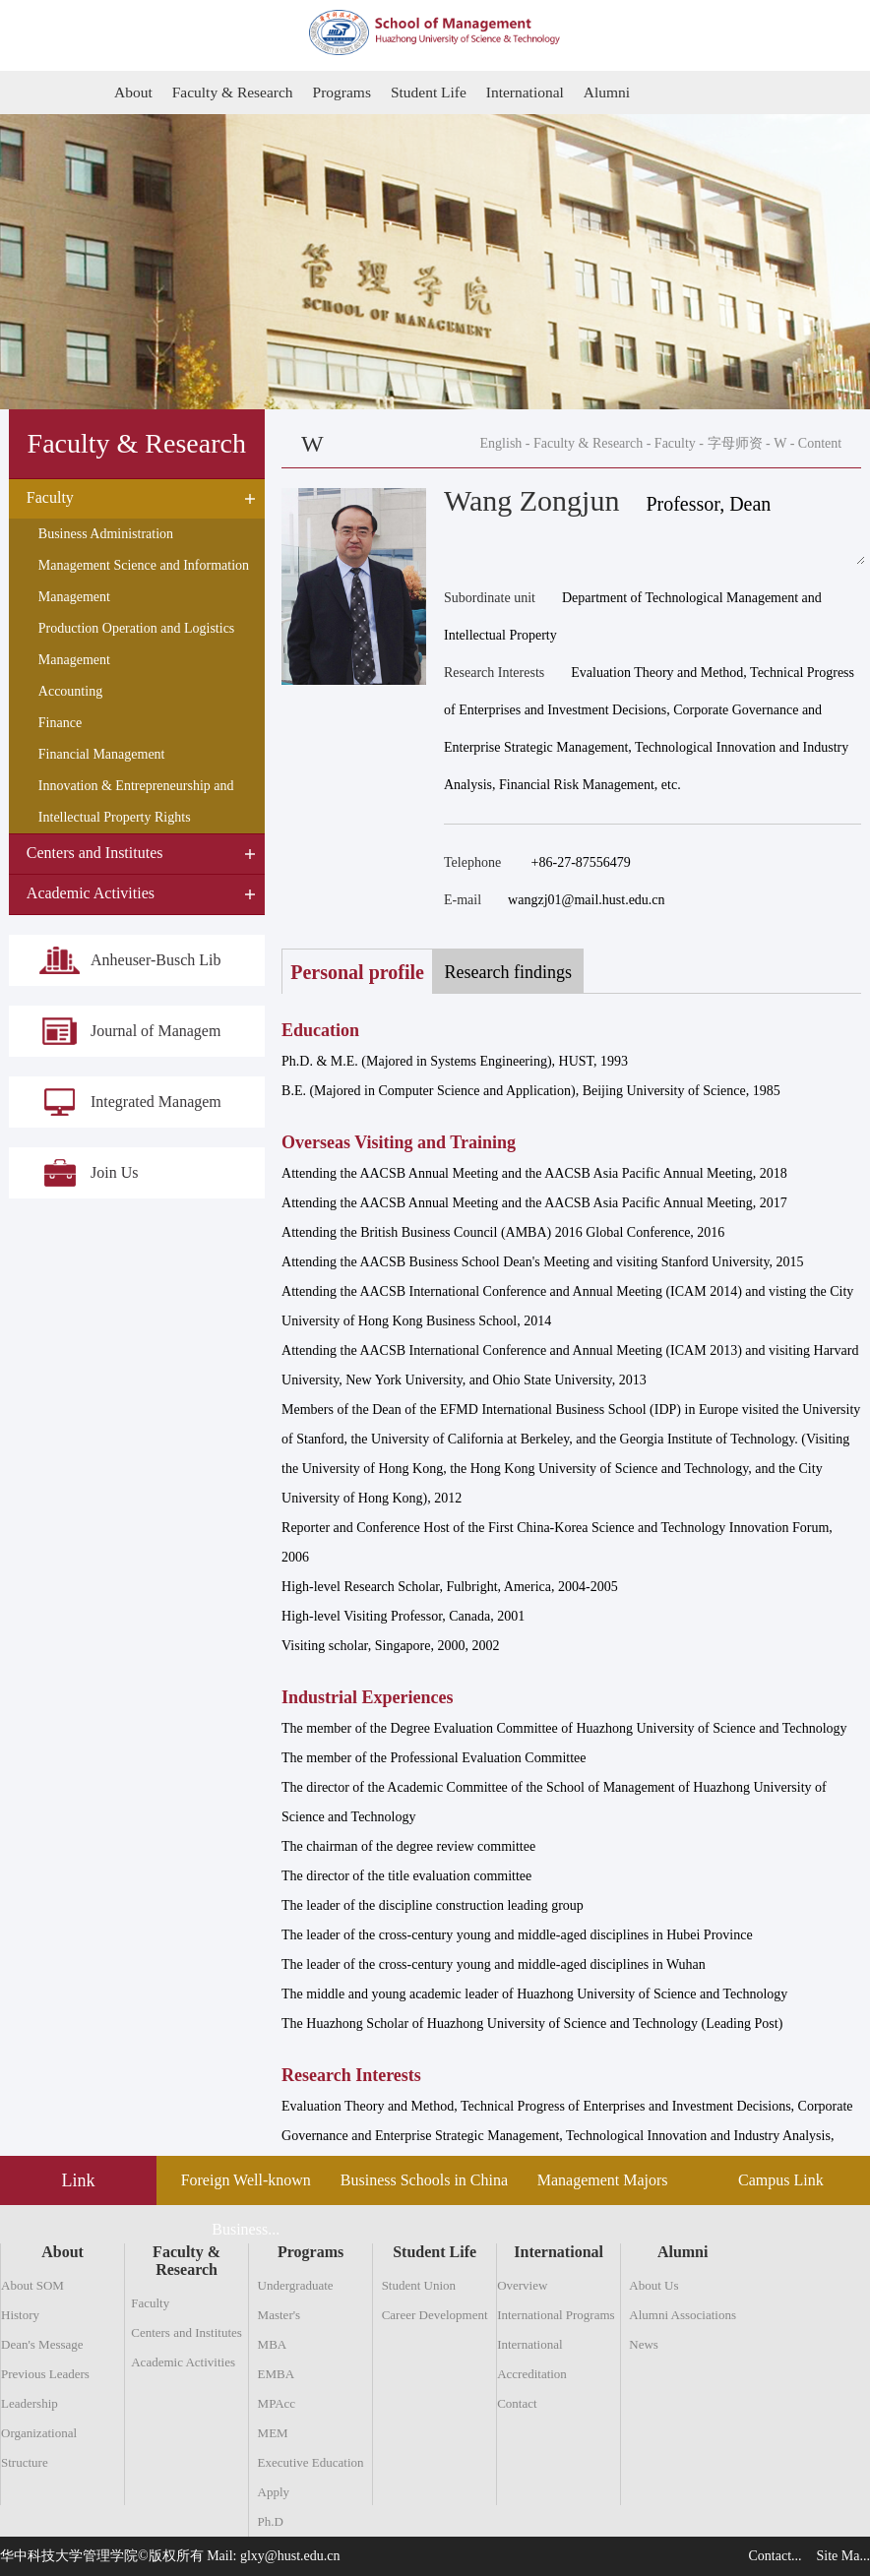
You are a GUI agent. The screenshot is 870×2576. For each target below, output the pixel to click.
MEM (273, 2432)
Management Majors (602, 2180)
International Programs (556, 2314)
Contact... (775, 2555)
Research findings (519, 972)
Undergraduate (296, 2285)
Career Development (435, 2314)
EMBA (276, 2373)
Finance (60, 723)
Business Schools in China (424, 2180)
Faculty (675, 443)
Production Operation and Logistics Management (136, 645)
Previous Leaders (45, 2373)
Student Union (419, 2285)
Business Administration (105, 534)
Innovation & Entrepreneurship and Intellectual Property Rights (136, 802)
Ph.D (270, 2521)
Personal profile (361, 972)
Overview (522, 2285)
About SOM (32, 2285)
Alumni (620, 92)
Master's (279, 2314)
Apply (274, 2491)
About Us (653, 2285)
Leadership (29, 2403)
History (20, 2314)
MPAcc (277, 2403)
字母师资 (735, 443)
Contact (516, 2403)
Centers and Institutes (186, 2332)
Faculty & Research (235, 92)
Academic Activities (183, 2362)
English (501, 443)
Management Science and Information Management (143, 582)
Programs (348, 92)
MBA (272, 2344)
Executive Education (311, 2462)
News (643, 2344)
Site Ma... (843, 2555)
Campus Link (781, 2180)
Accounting (70, 692)
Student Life (437, 92)
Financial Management (101, 755)
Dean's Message (42, 2344)
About (134, 92)
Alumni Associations (682, 2314)
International (536, 92)
